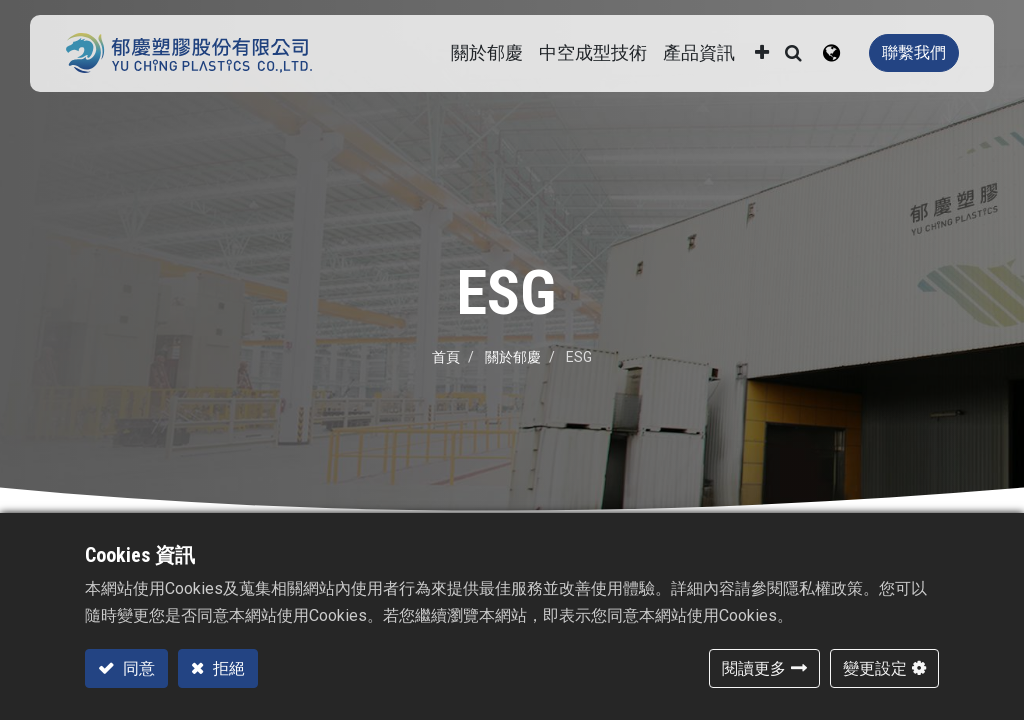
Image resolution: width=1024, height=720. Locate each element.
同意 (137, 668)
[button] (762, 53)
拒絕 (227, 668)
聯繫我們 (914, 52)
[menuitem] (593, 53)
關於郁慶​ (513, 357)
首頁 (446, 357)
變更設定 (875, 668)
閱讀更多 (754, 668)
